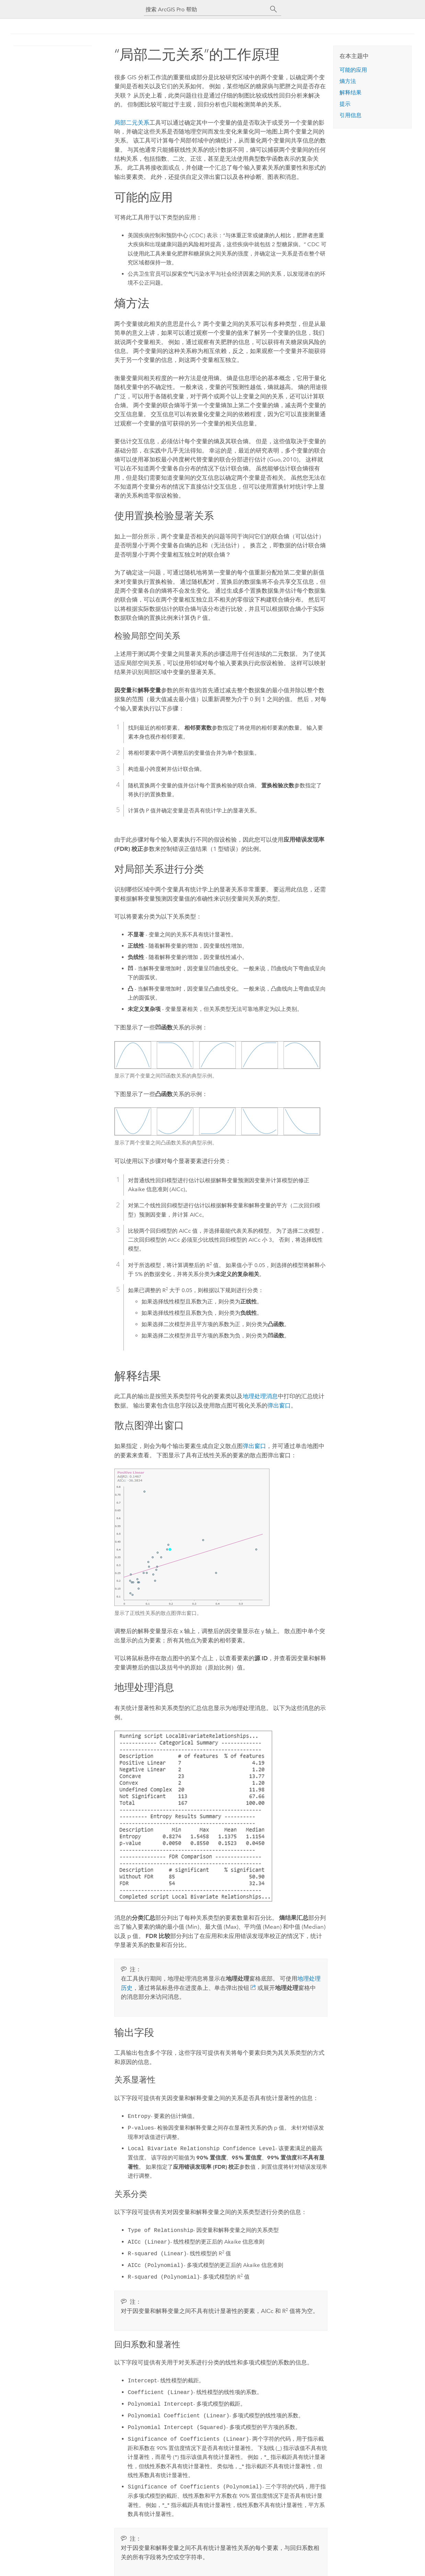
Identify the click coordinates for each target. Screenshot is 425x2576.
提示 (345, 104)
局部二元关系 (131, 122)
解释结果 (350, 92)
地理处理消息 (260, 1396)
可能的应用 (353, 70)
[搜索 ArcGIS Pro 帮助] (205, 9)
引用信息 (350, 115)
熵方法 (348, 81)
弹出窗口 (279, 1405)
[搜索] (273, 9)
